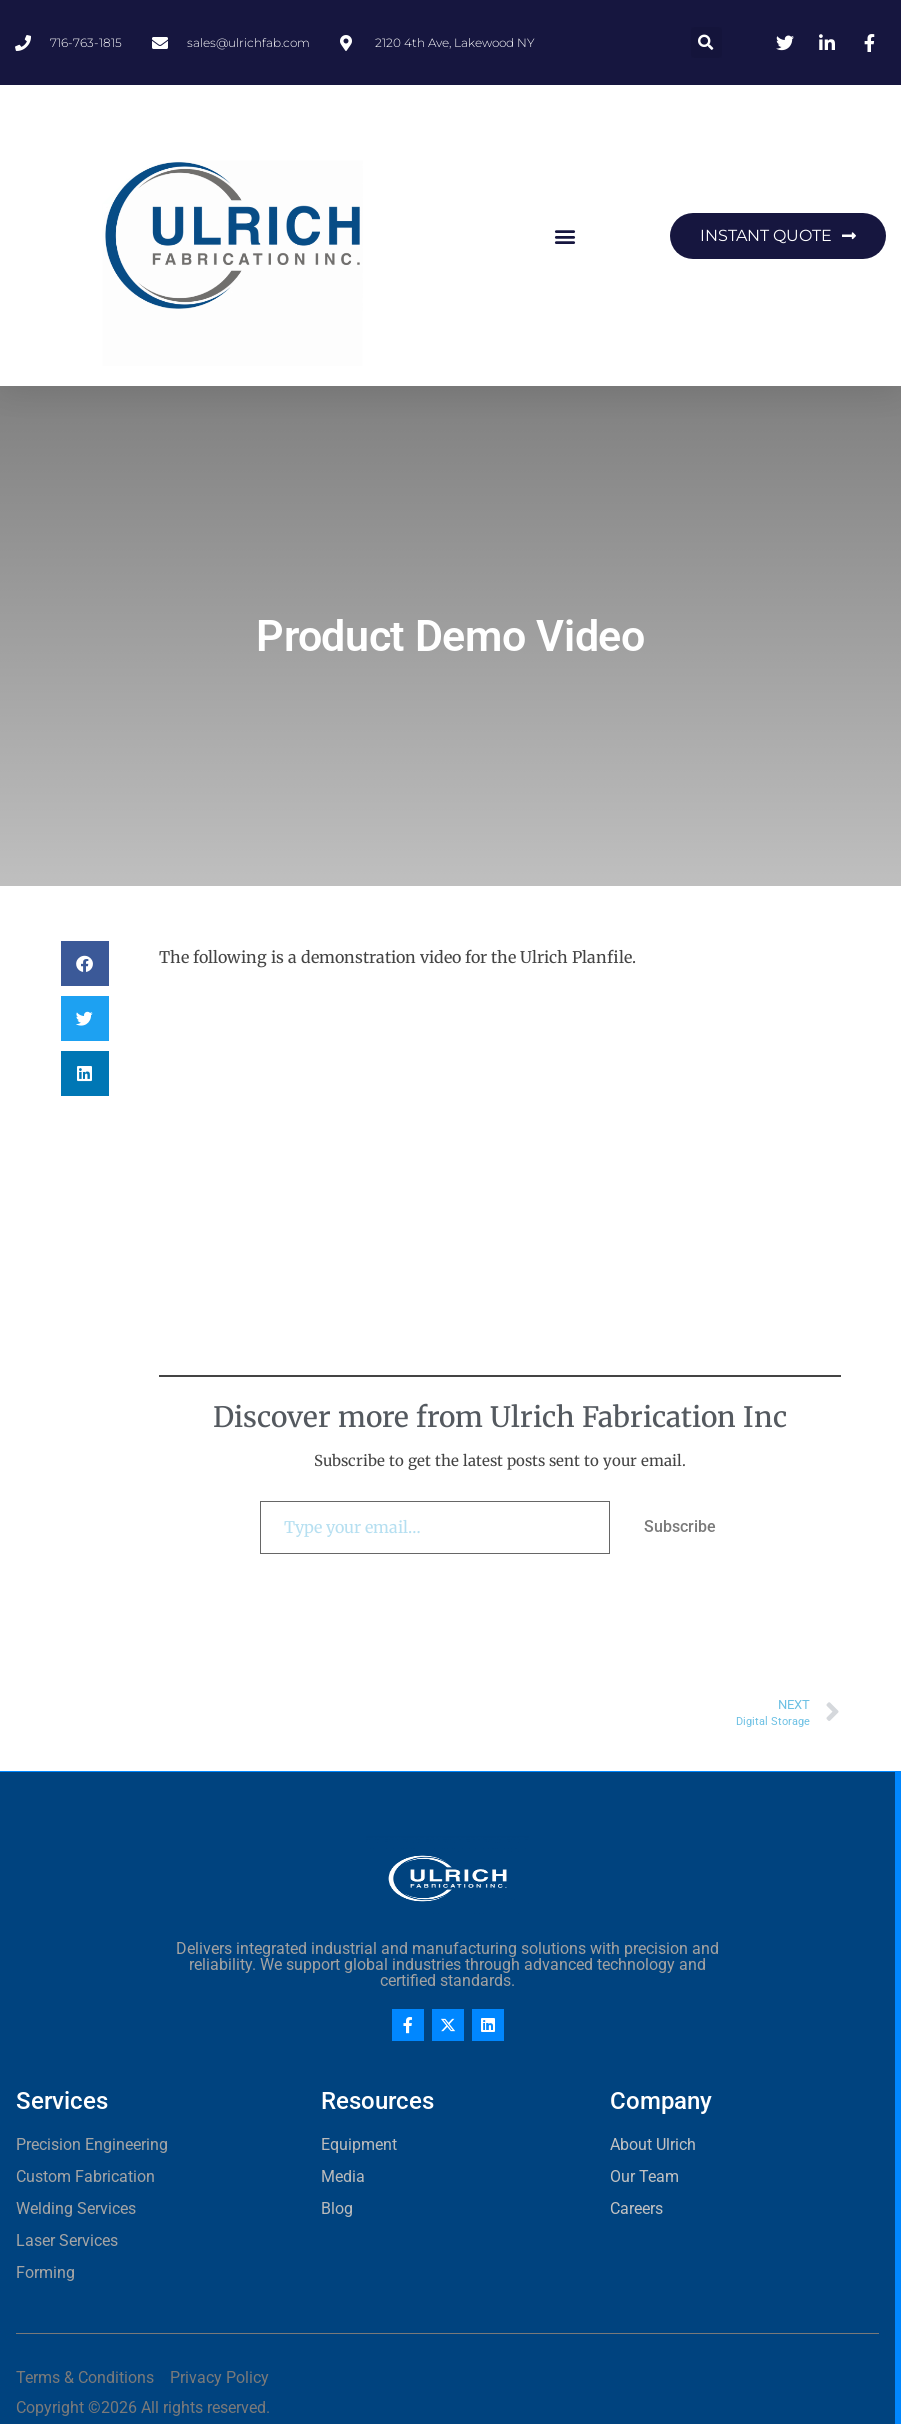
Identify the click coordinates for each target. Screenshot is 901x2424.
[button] (706, 42)
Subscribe (680, 1526)
